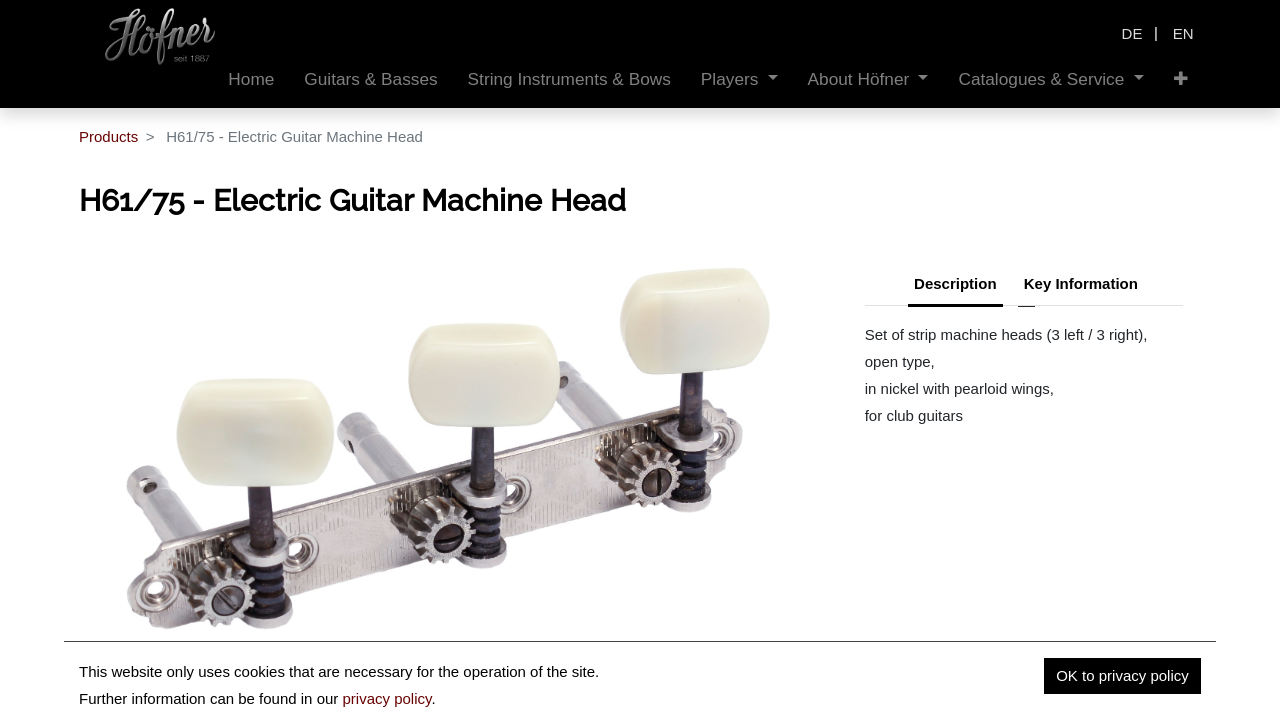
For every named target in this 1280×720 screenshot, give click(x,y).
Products (108, 136)
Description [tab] (955, 283)
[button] (1181, 79)
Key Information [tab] (1081, 283)
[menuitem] (251, 79)
